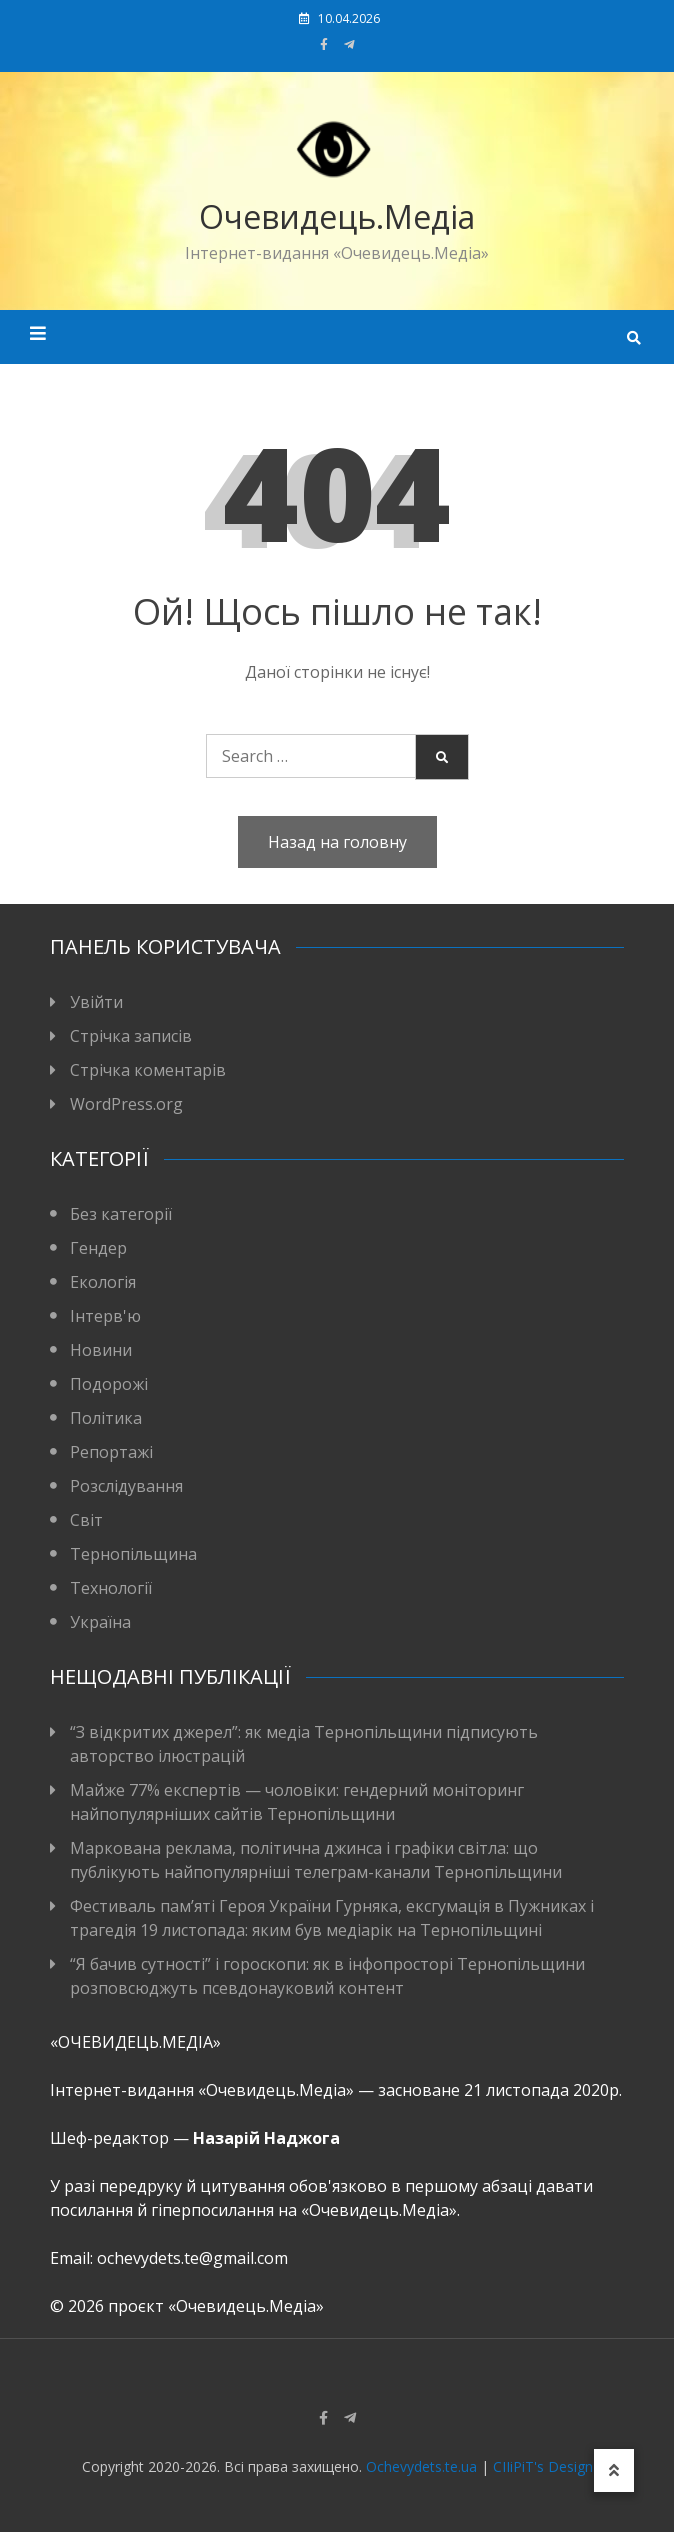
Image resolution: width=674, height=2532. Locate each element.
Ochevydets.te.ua (421, 2466)
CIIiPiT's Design (543, 2466)
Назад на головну (337, 842)
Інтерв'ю (105, 1316)
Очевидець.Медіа (337, 216)
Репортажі (111, 1452)
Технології (111, 1588)
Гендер (98, 1248)
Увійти (96, 1002)
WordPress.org (126, 1104)
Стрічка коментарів (148, 1070)
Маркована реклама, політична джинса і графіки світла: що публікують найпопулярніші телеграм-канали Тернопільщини (316, 1860)
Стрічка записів (131, 1036)
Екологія (103, 1282)
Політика (106, 1418)
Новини (101, 1350)
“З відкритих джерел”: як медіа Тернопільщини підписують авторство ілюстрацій (304, 1744)
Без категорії (121, 1214)
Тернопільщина (133, 1554)
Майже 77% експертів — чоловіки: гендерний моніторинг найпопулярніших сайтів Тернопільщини (297, 1802)
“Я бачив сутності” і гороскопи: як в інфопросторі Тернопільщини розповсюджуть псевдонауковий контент (327, 1976)
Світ (86, 1520)
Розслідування (126, 1486)
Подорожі (109, 1384)
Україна (100, 1622)
